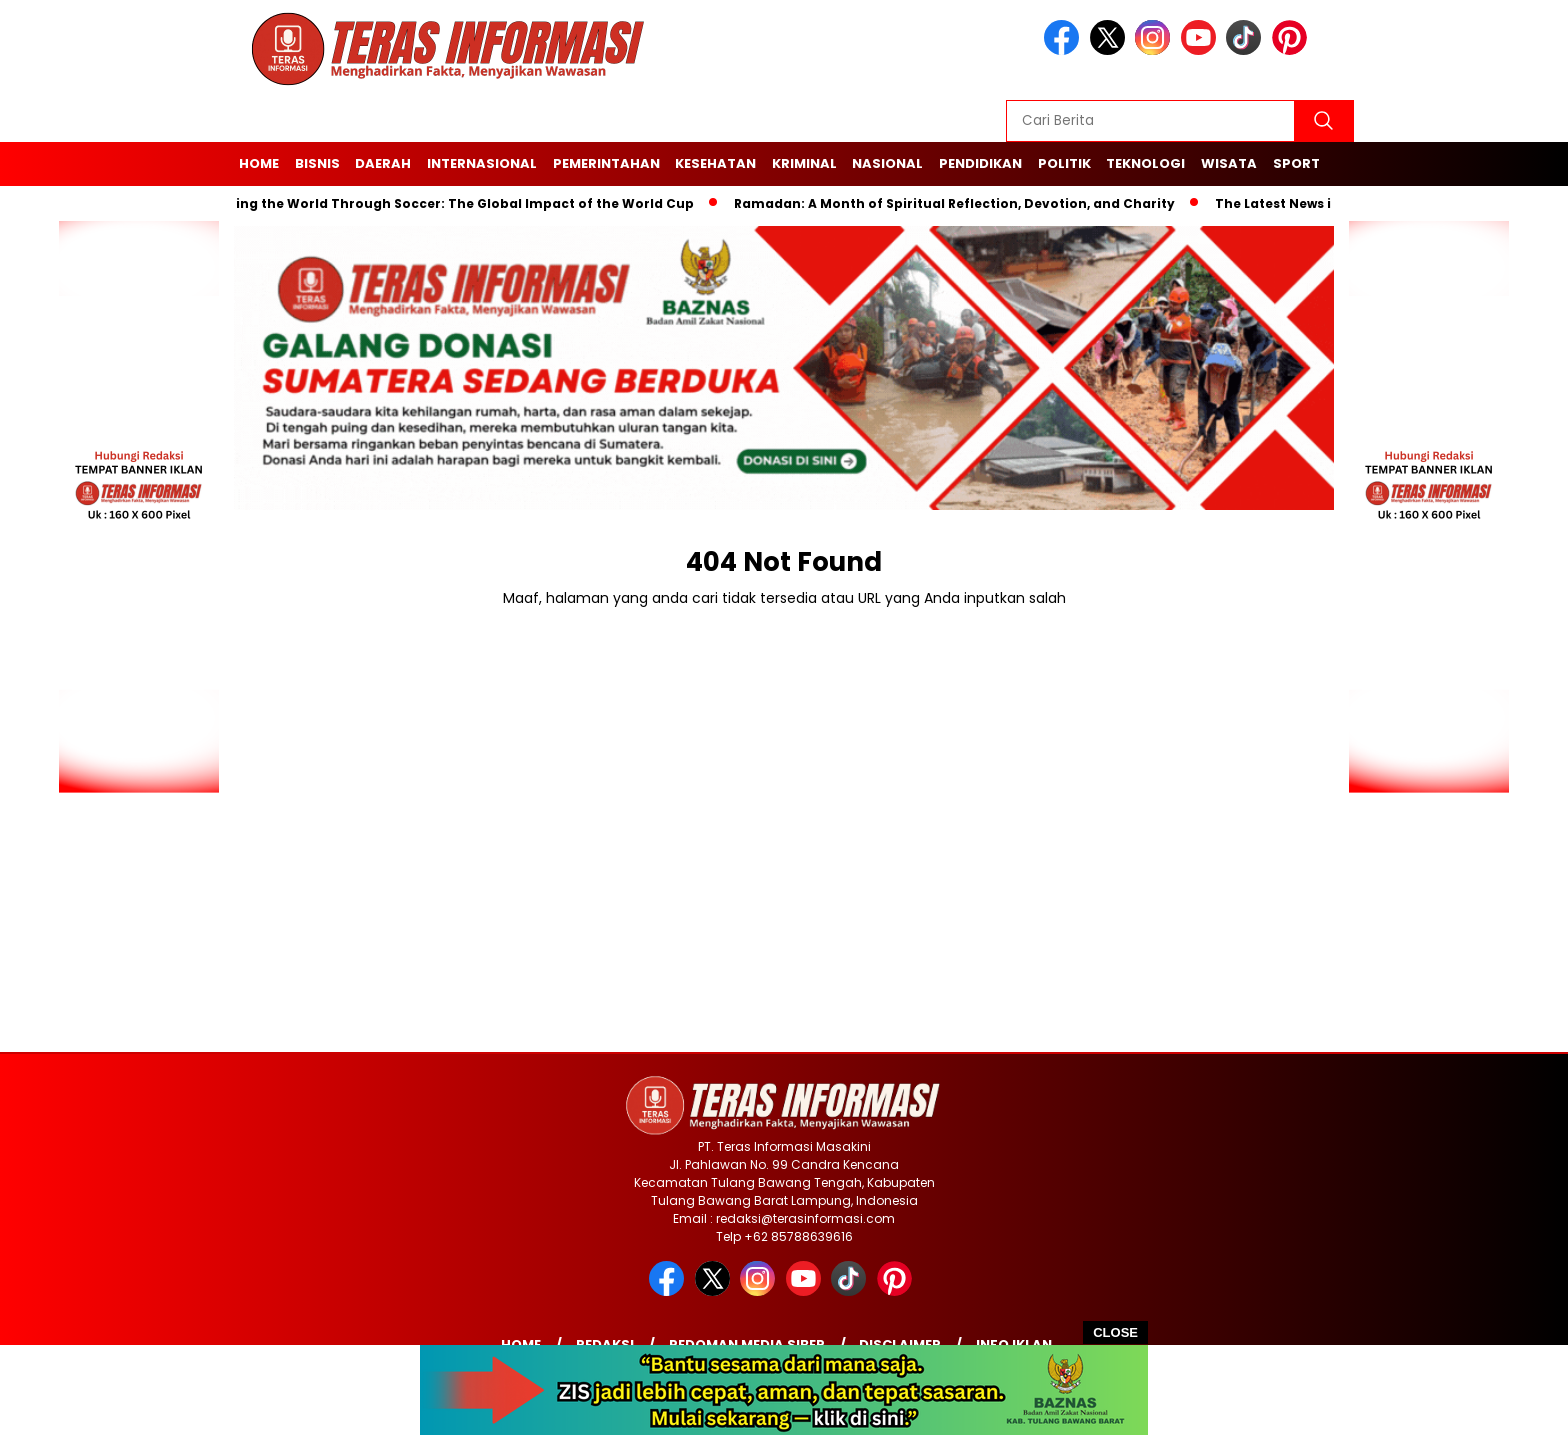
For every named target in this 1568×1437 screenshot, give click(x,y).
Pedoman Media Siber (747, 1344)
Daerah (383, 163)
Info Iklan (1014, 1344)
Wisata (1229, 163)
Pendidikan (980, 163)
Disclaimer (900, 1344)
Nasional (887, 163)
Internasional (482, 163)
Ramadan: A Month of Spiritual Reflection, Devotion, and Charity (959, 203)
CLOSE (1115, 1332)
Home (259, 163)
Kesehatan (715, 163)
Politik (1064, 163)
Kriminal (804, 163)
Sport (1296, 163)
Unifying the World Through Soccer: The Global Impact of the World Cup (452, 203)
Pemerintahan (606, 163)
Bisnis (317, 163)
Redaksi (605, 1344)
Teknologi (1145, 163)
